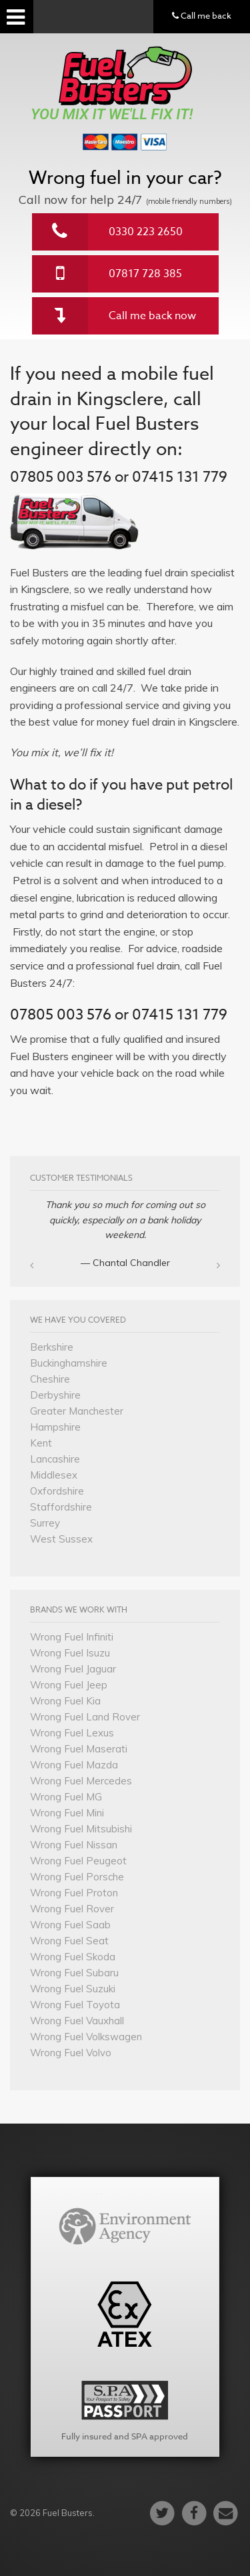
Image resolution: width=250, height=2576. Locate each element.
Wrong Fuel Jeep (68, 1684)
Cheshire (50, 1379)
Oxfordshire (57, 1491)
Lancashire (55, 1459)
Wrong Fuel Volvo (70, 2052)
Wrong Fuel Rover (72, 1908)
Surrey (45, 1523)
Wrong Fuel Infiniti (71, 1636)
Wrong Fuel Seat (69, 1940)
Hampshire (55, 1427)
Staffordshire (61, 1507)
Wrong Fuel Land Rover (85, 1716)
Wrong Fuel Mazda (74, 1764)
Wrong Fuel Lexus (72, 1732)
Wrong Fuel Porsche (77, 1876)
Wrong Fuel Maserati (78, 1748)
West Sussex (61, 1539)
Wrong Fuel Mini (67, 1812)
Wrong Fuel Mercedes (81, 1780)
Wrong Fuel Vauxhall (77, 2020)
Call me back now (152, 316)
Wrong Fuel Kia (65, 1700)
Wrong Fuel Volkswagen (86, 2036)
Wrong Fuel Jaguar (73, 1668)
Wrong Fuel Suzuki (72, 1988)
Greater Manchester (76, 1411)
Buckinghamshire (68, 1363)
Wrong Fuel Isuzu (70, 1652)
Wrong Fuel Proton (74, 1892)
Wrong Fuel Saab (70, 1924)
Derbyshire (55, 1395)
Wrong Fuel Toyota (75, 2004)
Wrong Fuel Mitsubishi (81, 1828)
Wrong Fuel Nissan (73, 1844)
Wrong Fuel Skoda (72, 1956)
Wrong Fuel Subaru (74, 1972)
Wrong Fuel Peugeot (78, 1860)
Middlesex (53, 1475)
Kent (41, 1443)
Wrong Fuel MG (66, 1796)
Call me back (201, 15)
